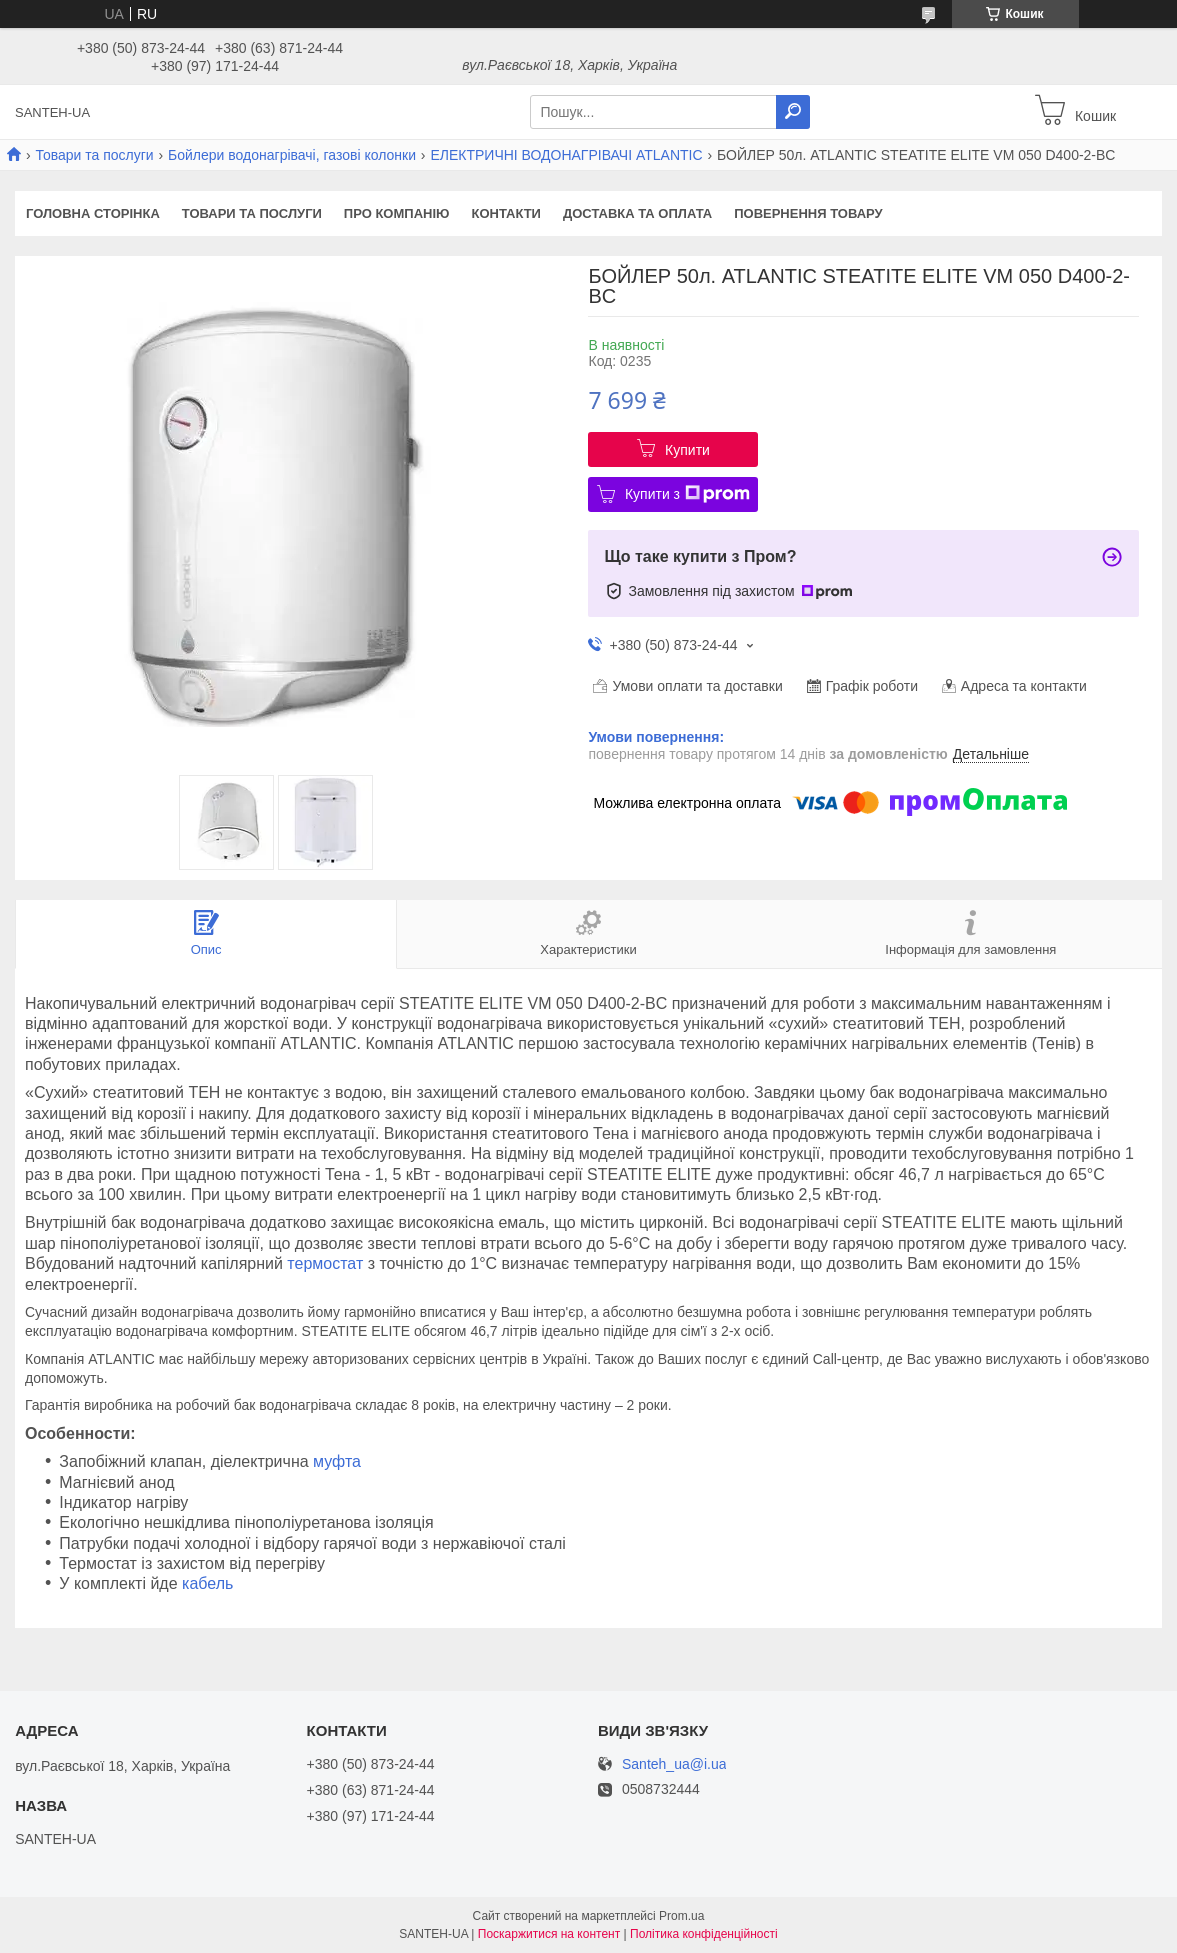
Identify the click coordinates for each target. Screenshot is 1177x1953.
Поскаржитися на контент (549, 1934)
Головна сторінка (93, 213)
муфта (337, 1461)
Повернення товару (808, 213)
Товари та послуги (94, 155)
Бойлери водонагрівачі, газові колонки (292, 155)
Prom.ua (681, 1916)
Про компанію (397, 213)
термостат (325, 1263)
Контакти (506, 213)
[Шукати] (793, 112)
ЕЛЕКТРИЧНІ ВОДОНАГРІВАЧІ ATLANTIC (566, 155)
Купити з (687, 494)
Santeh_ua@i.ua (674, 1764)
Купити (687, 450)
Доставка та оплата (637, 213)
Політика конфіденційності (704, 1934)
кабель (207, 1583)
